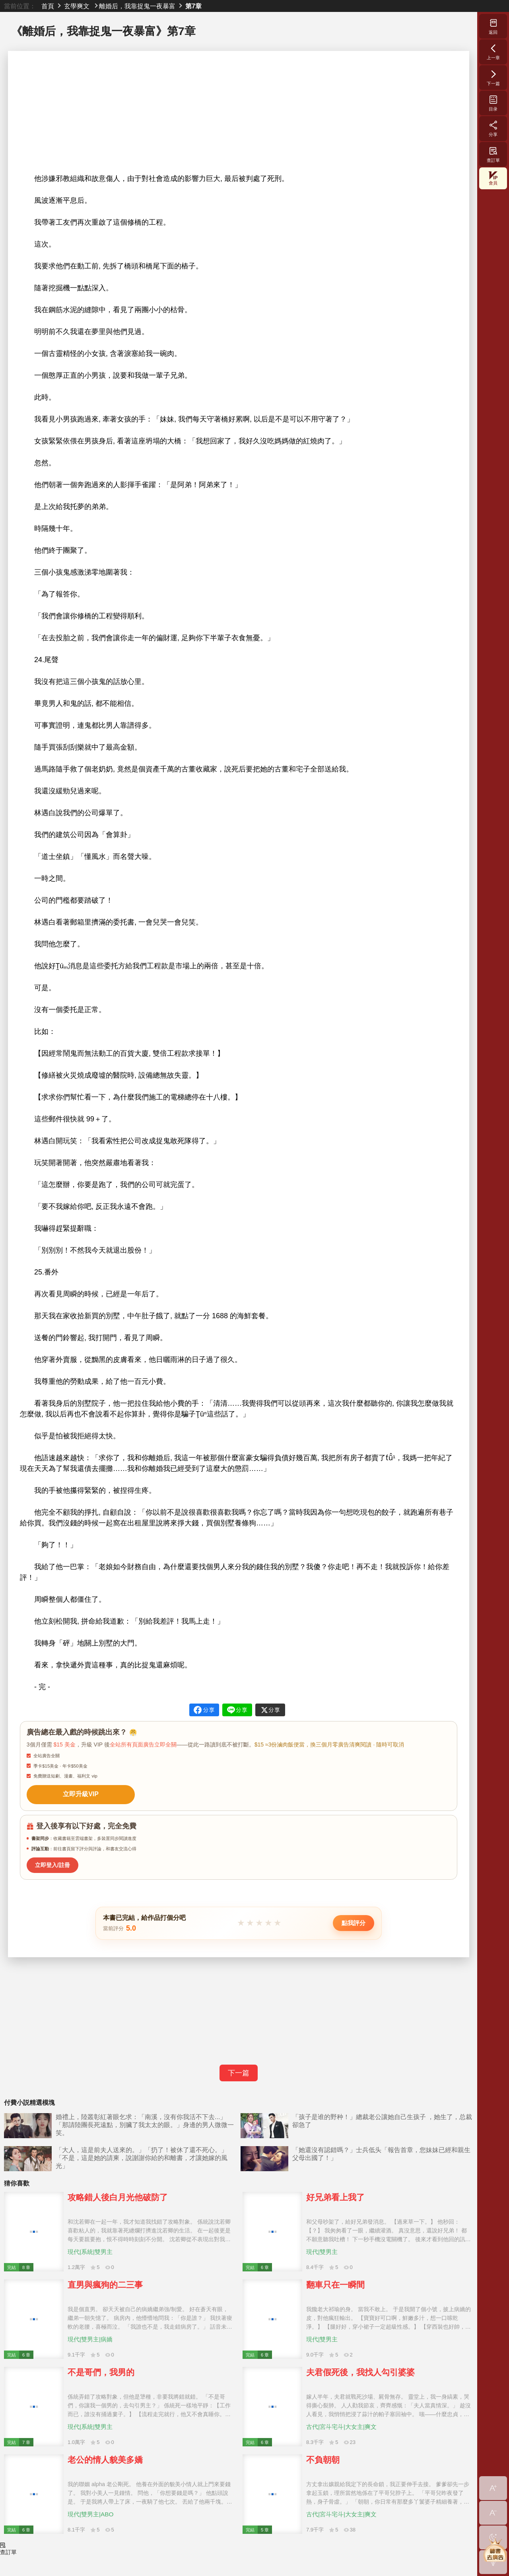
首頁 (47, 6)
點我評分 (353, 1918)
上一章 (493, 51)
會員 (493, 178)
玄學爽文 (76, 6)
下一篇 (238, 2069)
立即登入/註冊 (50, 1861)
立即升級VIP (75, 1792)
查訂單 (493, 154)
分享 (493, 128)
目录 (493, 103)
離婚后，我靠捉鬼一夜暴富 (137, 6)
